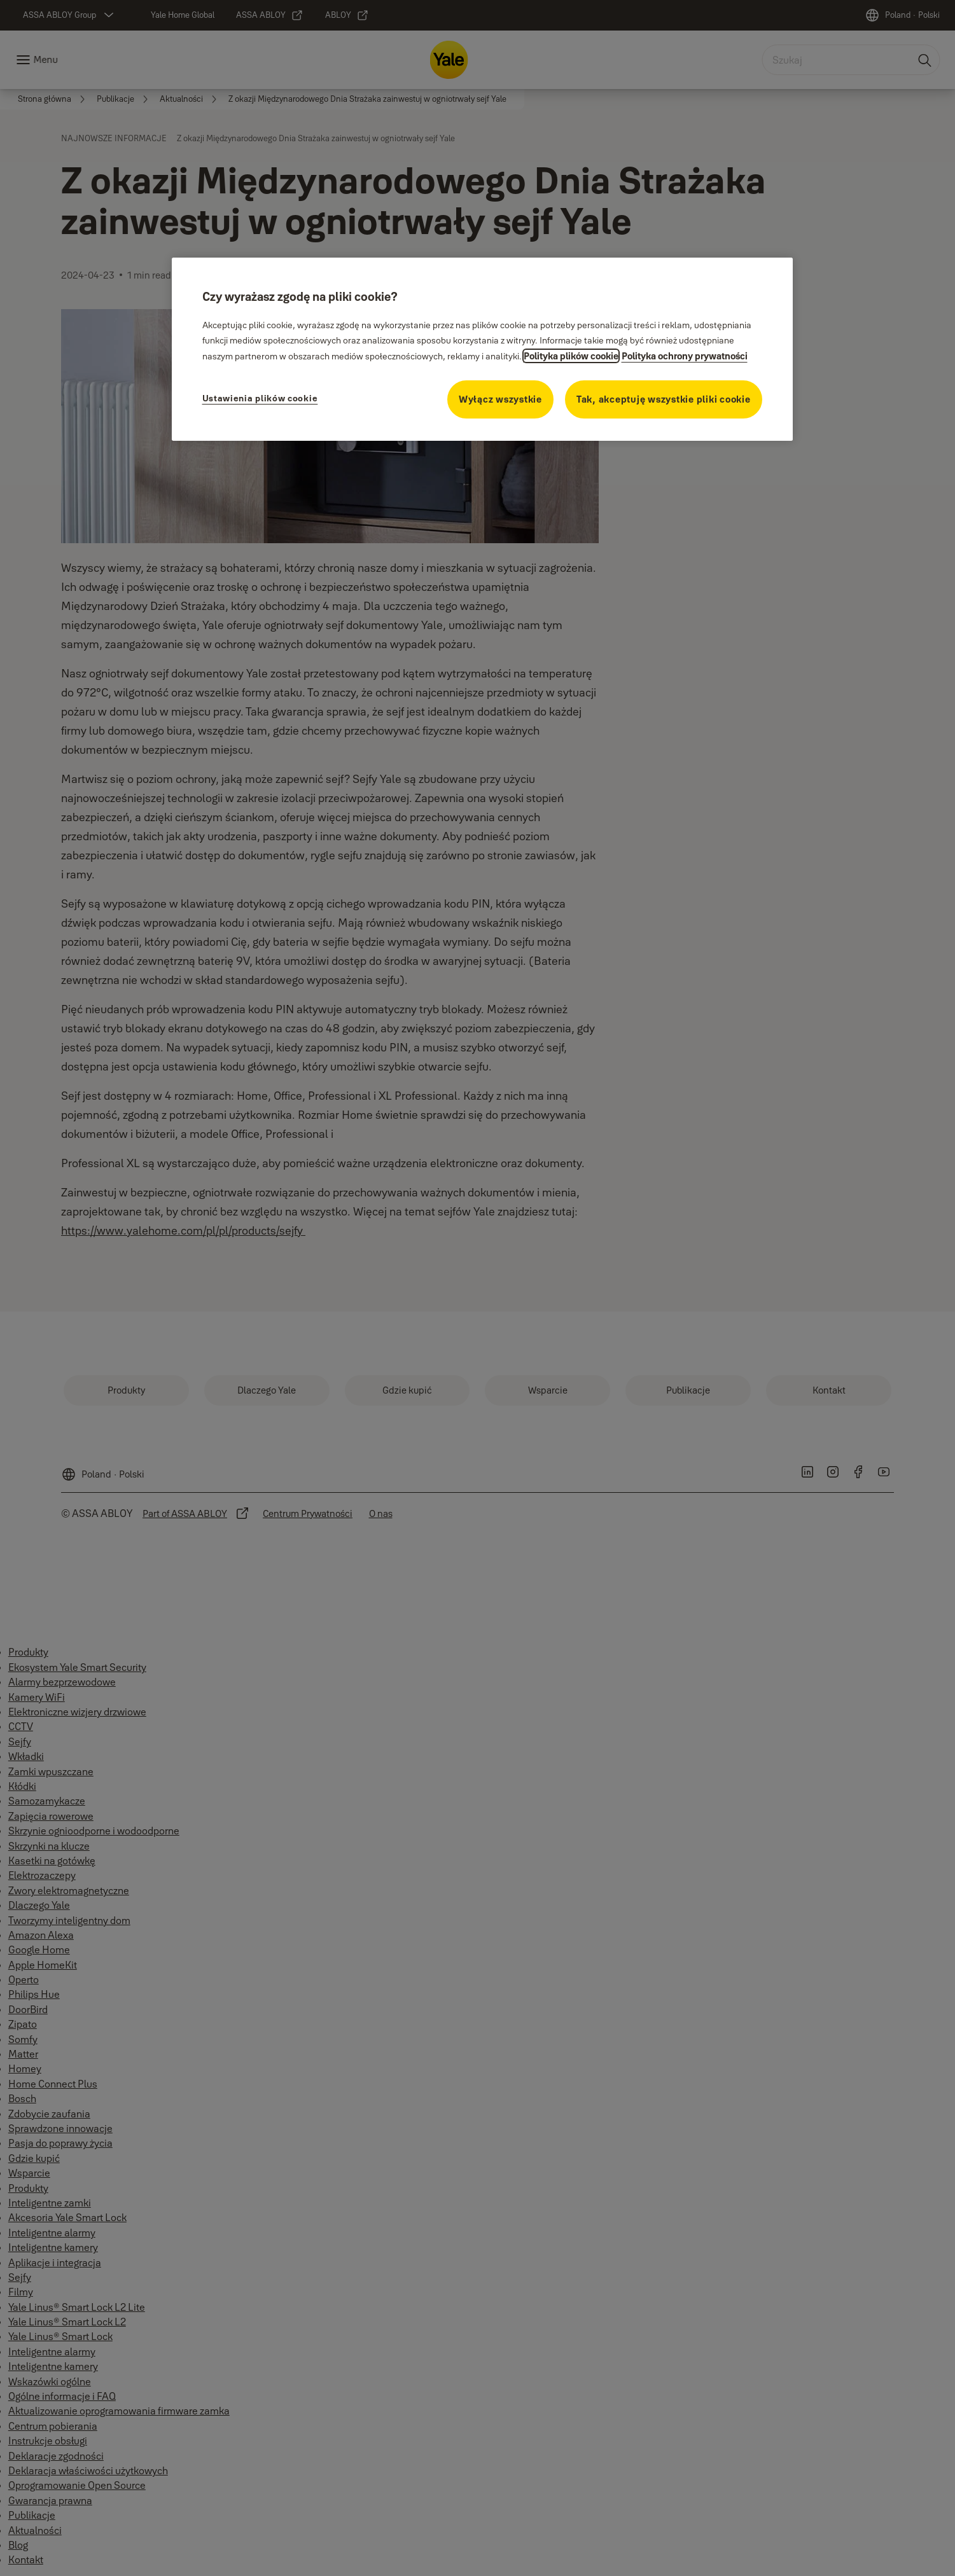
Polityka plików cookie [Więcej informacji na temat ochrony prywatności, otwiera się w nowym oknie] (571, 356)
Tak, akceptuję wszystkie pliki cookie (663, 399)
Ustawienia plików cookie (260, 398)
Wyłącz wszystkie (500, 399)
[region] (482, 349)
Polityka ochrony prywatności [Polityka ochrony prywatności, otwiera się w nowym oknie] (685, 356)
